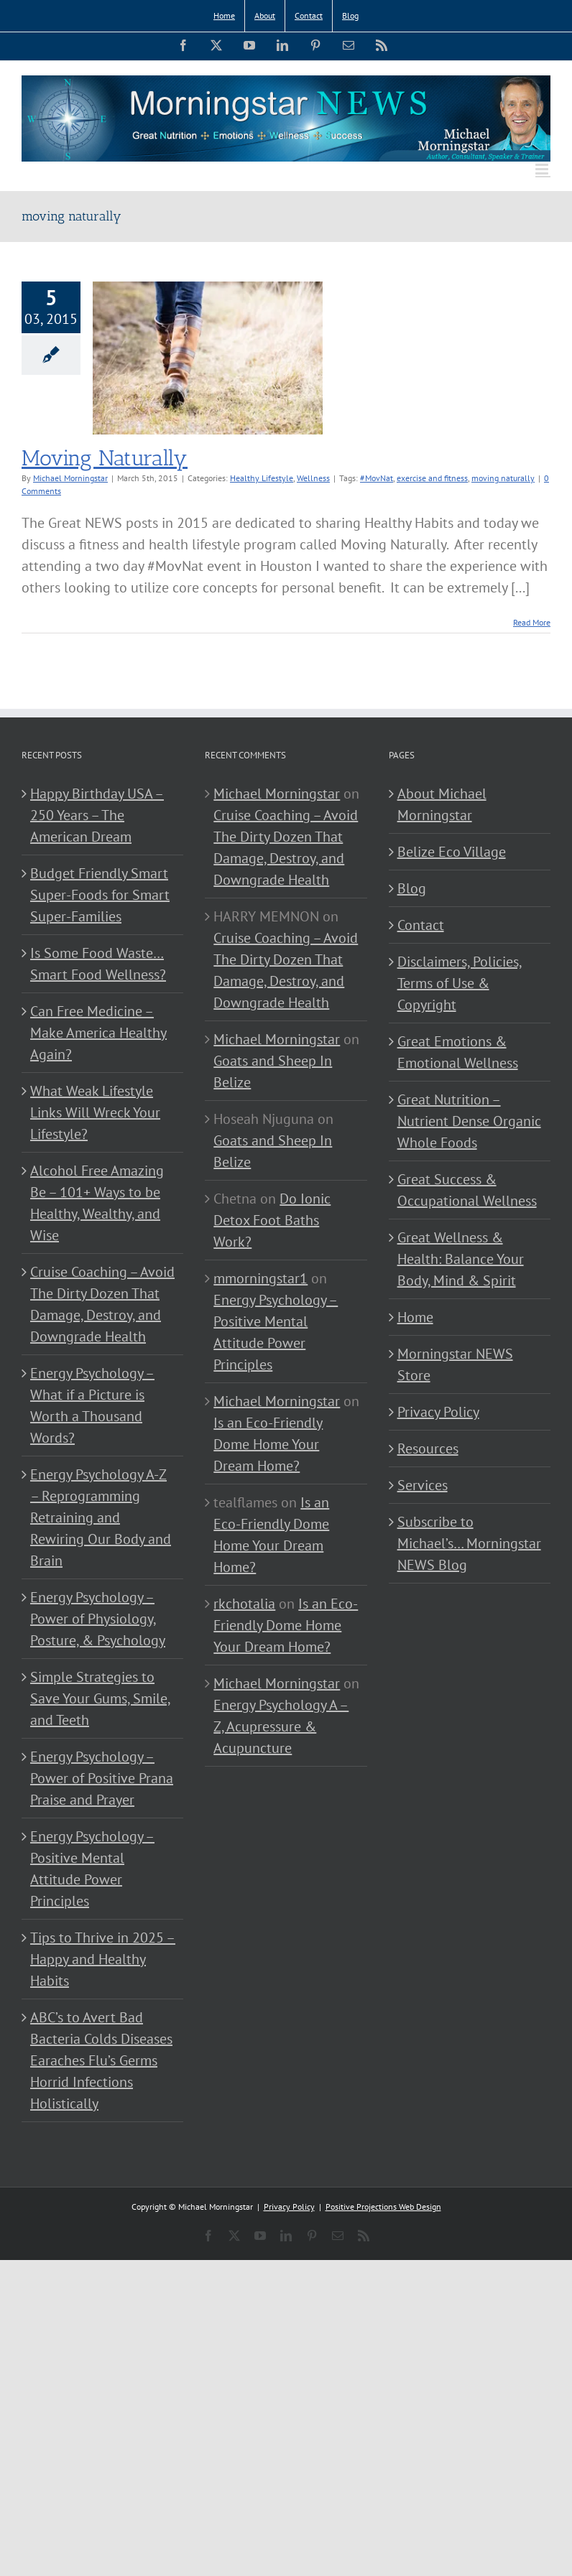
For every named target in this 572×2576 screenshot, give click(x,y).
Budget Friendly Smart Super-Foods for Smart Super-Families (100, 895)
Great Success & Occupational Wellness (467, 1190)
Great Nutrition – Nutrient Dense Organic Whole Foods (469, 1121)
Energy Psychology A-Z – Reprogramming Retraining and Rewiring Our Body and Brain (100, 1517)
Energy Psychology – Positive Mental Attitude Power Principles (92, 1868)
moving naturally (503, 478)
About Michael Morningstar (441, 804)
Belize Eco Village (451, 851)
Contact (420, 925)
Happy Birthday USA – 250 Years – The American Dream (97, 815)
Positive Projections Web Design (383, 2206)
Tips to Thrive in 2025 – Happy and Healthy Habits (102, 1959)
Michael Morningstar (70, 478)
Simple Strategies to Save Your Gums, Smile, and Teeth (100, 1698)
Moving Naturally (105, 458)
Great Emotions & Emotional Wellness (457, 1052)
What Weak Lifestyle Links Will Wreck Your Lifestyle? (95, 1112)
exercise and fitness (432, 478)
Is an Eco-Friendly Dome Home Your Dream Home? (268, 1444)
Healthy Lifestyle (261, 478)
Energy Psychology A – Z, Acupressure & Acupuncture (281, 1726)
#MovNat (376, 478)
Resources (427, 1448)
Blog (411, 888)
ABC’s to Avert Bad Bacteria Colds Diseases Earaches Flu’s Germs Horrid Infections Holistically (101, 2060)
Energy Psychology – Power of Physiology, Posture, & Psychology (97, 1619)
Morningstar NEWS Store (455, 1364)
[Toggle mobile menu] (542, 169)
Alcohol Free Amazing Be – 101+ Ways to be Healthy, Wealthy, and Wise (97, 1203)
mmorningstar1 (260, 1278)
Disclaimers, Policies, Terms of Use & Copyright (459, 983)
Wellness (313, 478)
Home (415, 1317)
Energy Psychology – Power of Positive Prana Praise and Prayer (101, 1778)
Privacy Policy (438, 1412)
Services (422, 1485)
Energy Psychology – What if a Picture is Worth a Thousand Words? (92, 1405)
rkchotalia (244, 1603)
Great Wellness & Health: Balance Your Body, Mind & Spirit (460, 1259)
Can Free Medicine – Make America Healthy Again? (98, 1033)
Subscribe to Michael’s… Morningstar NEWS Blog (469, 1543)
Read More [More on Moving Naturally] (531, 622)
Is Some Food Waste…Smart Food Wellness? (98, 964)
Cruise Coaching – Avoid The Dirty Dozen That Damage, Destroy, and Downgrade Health (102, 1304)
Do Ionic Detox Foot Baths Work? (272, 1220)
